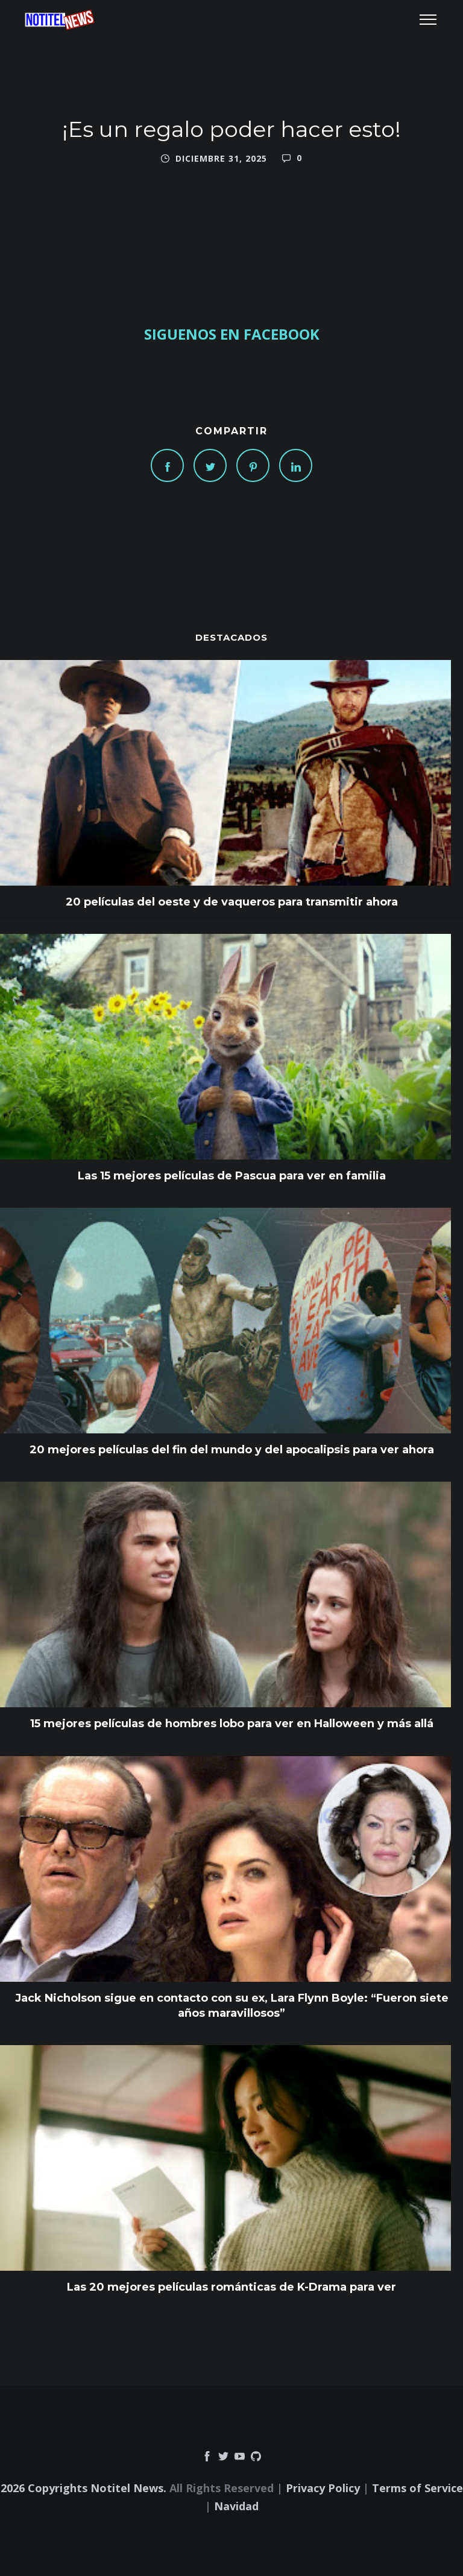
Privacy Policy (323, 2488)
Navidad (236, 2506)
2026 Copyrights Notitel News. (83, 2488)
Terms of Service (417, 2488)
